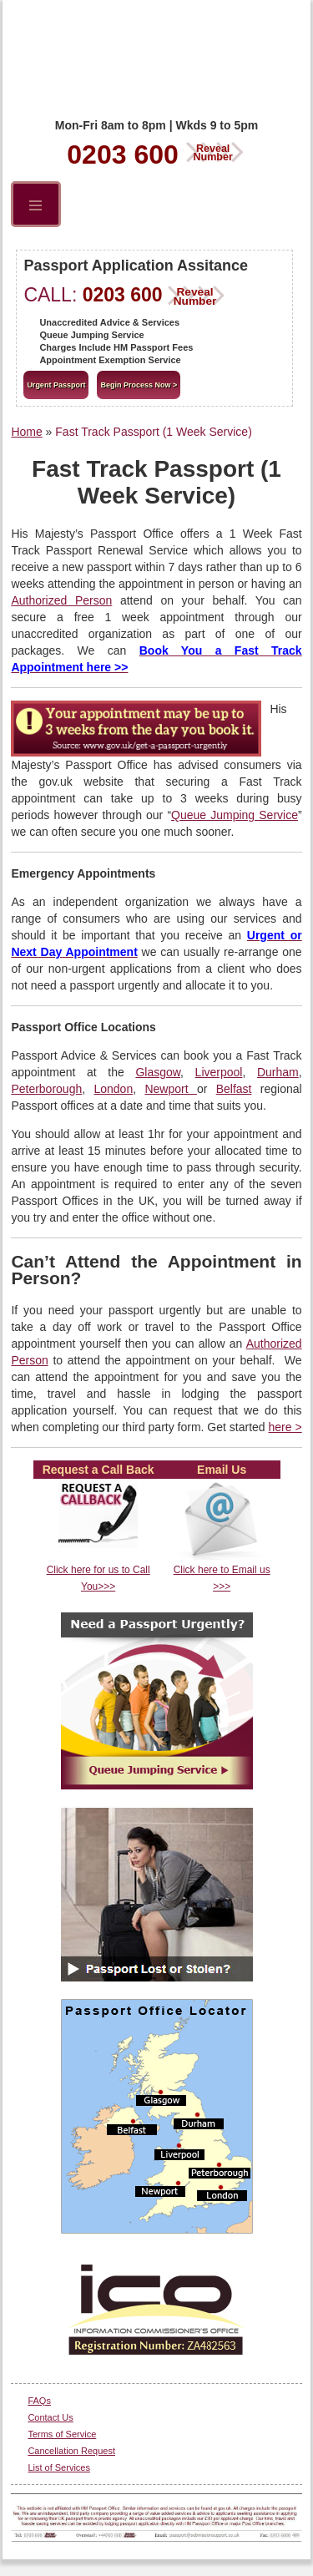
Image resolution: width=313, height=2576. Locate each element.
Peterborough (46, 1089)
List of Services (59, 2467)
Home (26, 431)
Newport (170, 1089)
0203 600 (156, 152)
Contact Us (50, 2417)
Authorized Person (61, 600)
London (113, 1089)
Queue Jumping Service (234, 815)
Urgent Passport (56, 385)
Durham (278, 1072)
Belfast (234, 1089)
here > (285, 1427)
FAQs (39, 2401)
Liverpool (219, 1072)
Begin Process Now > (138, 385)
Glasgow (157, 1072)
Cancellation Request (71, 2451)
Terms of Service (62, 2434)
